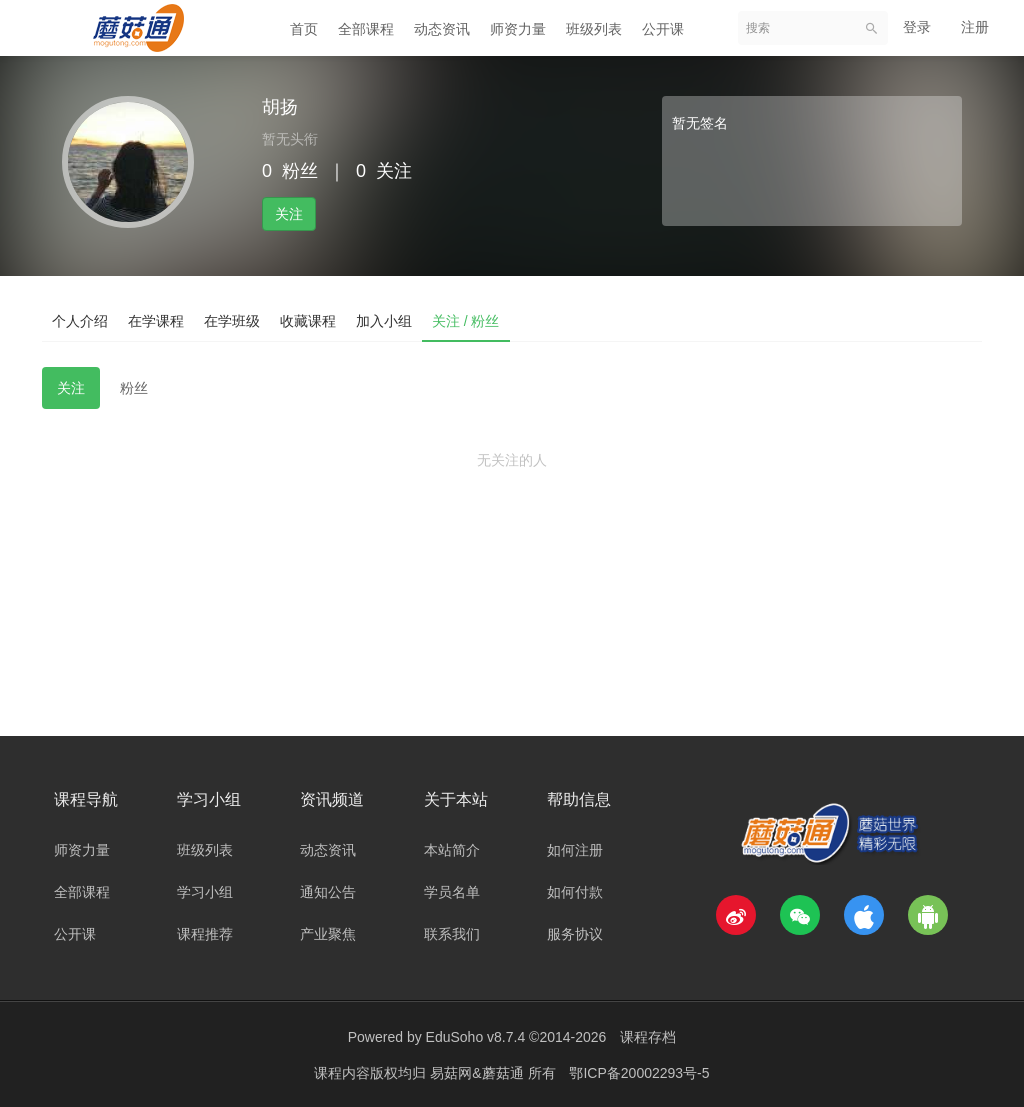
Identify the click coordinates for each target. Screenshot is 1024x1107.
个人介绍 (80, 321)
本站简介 (452, 850)
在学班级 (232, 321)
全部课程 (366, 29)
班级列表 (594, 29)
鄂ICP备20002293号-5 (639, 1072)
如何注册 (575, 850)
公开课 (663, 29)
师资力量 (518, 29)
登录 (917, 27)
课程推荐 (205, 934)
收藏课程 (308, 321)
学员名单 (452, 892)
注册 (975, 27)
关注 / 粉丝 (466, 321)
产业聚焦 (328, 934)
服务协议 (575, 934)
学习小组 (205, 892)
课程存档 (648, 1037)
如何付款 (575, 892)
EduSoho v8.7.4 (476, 1037)
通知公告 (328, 892)
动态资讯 (442, 29)
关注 (289, 214)
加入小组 (384, 321)
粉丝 (134, 388)
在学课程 (156, 321)
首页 (304, 29)
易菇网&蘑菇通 (478, 1072)
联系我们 (452, 934)
